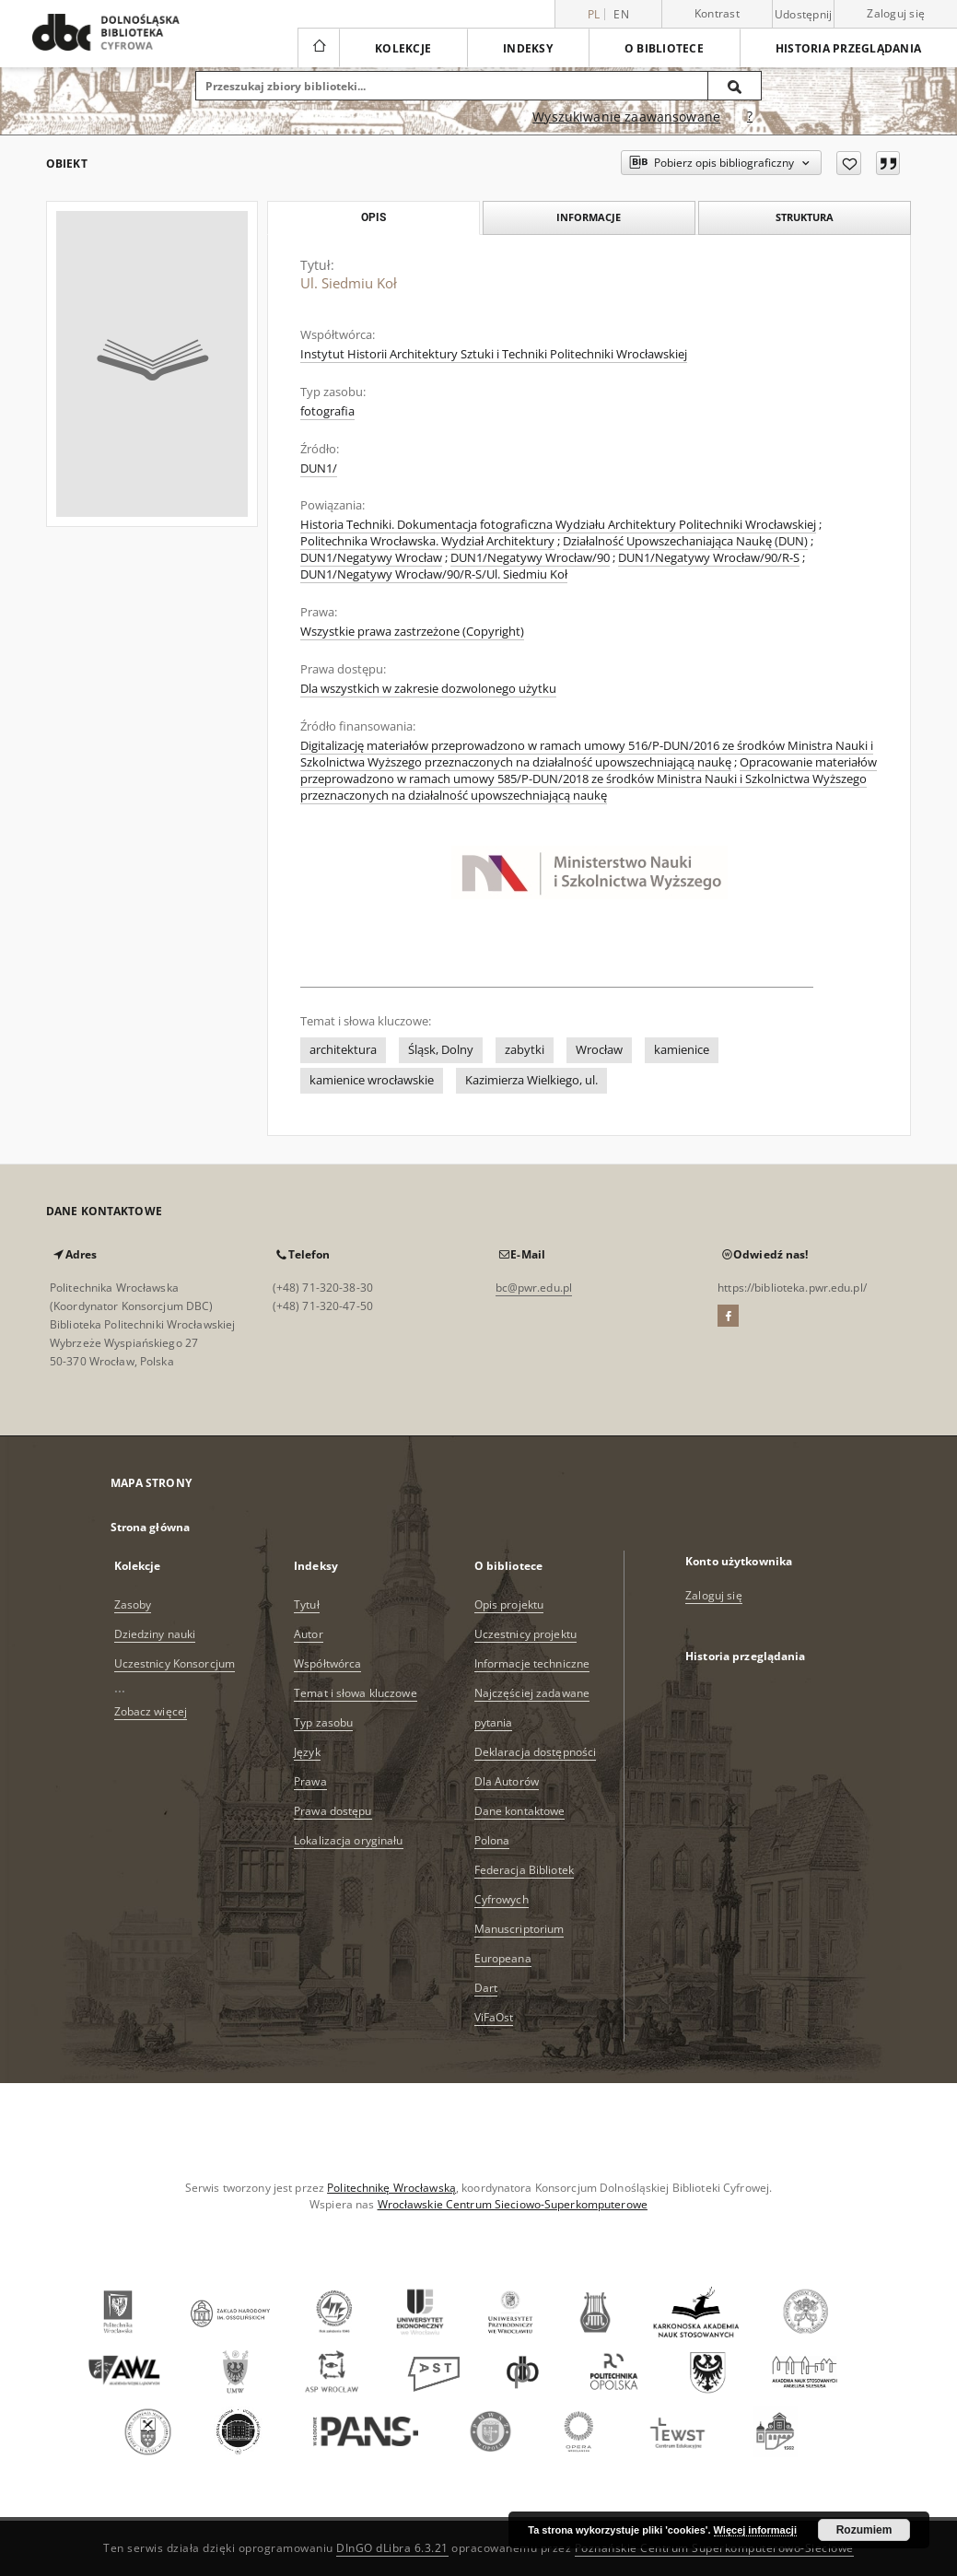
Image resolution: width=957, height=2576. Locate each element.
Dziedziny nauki (155, 1634)
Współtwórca (327, 1663)
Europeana (502, 1958)
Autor (308, 1634)
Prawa (310, 1781)
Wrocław (599, 1050)
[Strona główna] (318, 48)
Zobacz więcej (151, 1711)
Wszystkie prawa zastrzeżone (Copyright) (412, 631)
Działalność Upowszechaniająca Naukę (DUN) (685, 541)
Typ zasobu (323, 1722)
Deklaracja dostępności (535, 1752)
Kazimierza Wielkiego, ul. (531, 1080)
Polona (492, 1840)
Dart (485, 1988)
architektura (343, 1050)
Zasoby (133, 1604)
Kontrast (717, 13)
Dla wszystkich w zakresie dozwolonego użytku (428, 689)
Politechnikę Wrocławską (391, 2187)
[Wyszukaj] (735, 85)
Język (307, 1752)
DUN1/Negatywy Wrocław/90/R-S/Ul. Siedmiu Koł (433, 574)
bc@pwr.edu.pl (534, 1287)
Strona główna (151, 1527)
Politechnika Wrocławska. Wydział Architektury (427, 541)
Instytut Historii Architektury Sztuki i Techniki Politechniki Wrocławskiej (493, 354)
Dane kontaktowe (520, 1811)
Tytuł (307, 1604)
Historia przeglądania (848, 48)
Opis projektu (509, 1604)
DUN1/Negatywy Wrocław (371, 558)
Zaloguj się (896, 13)
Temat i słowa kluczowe (355, 1693)
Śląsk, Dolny (440, 1050)
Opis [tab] (373, 217)
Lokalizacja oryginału (348, 1840)
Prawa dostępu (333, 1811)
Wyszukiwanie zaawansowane (626, 116)
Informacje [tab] (588, 217)
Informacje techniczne (532, 1663)
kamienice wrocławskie (371, 1080)
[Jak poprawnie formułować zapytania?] (750, 117)
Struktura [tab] (805, 217)
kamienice (681, 1050)
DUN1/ (318, 468)
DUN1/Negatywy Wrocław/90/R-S (708, 558)
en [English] (621, 14)
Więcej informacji (755, 2529)
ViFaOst (494, 2017)
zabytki (524, 1050)
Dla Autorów (506, 1781)
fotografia (327, 411)
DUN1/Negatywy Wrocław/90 (530, 558)
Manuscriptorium (519, 1929)
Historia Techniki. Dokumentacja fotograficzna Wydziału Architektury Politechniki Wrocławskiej (558, 525)
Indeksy (528, 48)
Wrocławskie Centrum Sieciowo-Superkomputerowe (513, 2204)
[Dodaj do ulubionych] (848, 163)
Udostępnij (804, 14)
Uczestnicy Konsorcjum (175, 1663)
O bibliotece (664, 48)
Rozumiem (864, 2529)
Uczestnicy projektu (525, 1634)
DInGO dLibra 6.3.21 (392, 2548)
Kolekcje (403, 48)
